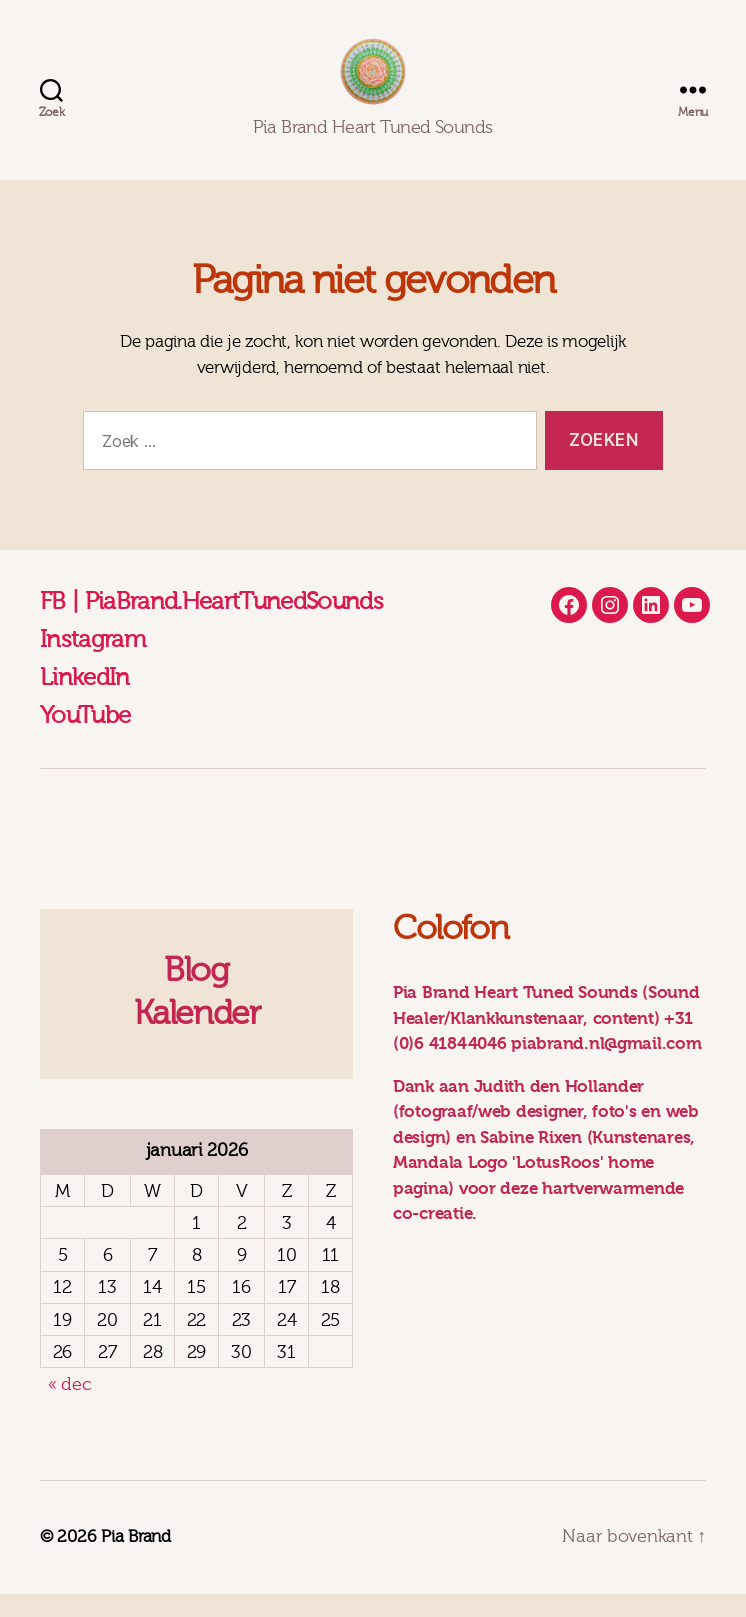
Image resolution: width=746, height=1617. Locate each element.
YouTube (85, 739)
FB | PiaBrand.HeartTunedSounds (211, 625)
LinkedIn (85, 701)
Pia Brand (136, 1560)
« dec (70, 1408)
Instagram (92, 663)
